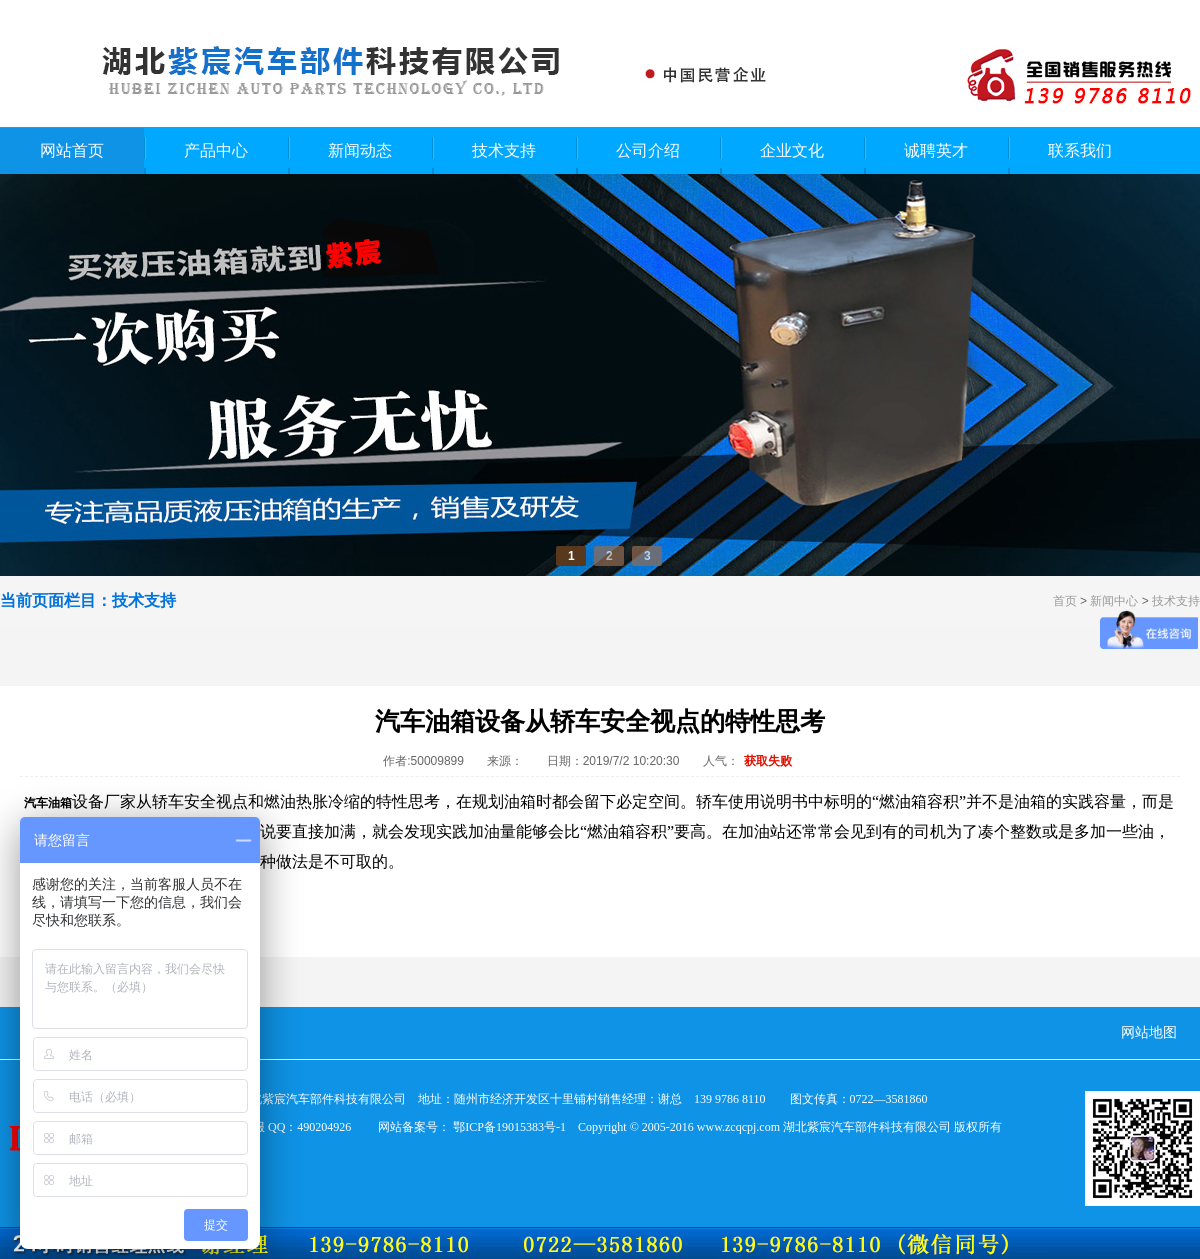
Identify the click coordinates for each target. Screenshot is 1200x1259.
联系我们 (1080, 150)
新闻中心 (1114, 601)
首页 (1065, 601)
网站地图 (1149, 1032)
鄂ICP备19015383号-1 (509, 1127)
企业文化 (792, 150)
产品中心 (216, 150)
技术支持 (504, 150)
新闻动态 (360, 150)
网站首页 (72, 150)
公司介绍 (648, 150)
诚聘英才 (936, 150)
